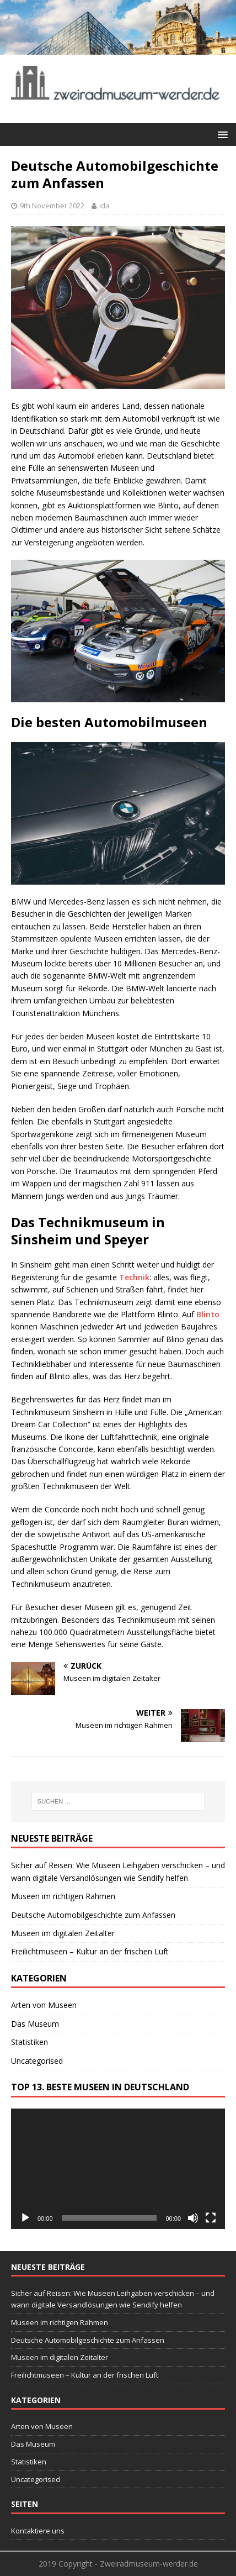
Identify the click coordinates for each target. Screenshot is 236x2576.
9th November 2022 (52, 206)
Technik (134, 1277)
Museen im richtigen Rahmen (63, 1896)
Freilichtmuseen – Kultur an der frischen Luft (90, 1951)
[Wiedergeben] (25, 2217)
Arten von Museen (44, 2005)
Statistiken (29, 2042)
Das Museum (35, 2023)
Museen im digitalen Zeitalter (63, 1933)
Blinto (207, 1314)
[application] (118, 2169)
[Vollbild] (210, 2217)
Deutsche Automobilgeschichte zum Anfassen (93, 1915)
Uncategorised (37, 2060)
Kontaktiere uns (38, 2531)
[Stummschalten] (193, 2217)
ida (104, 206)
